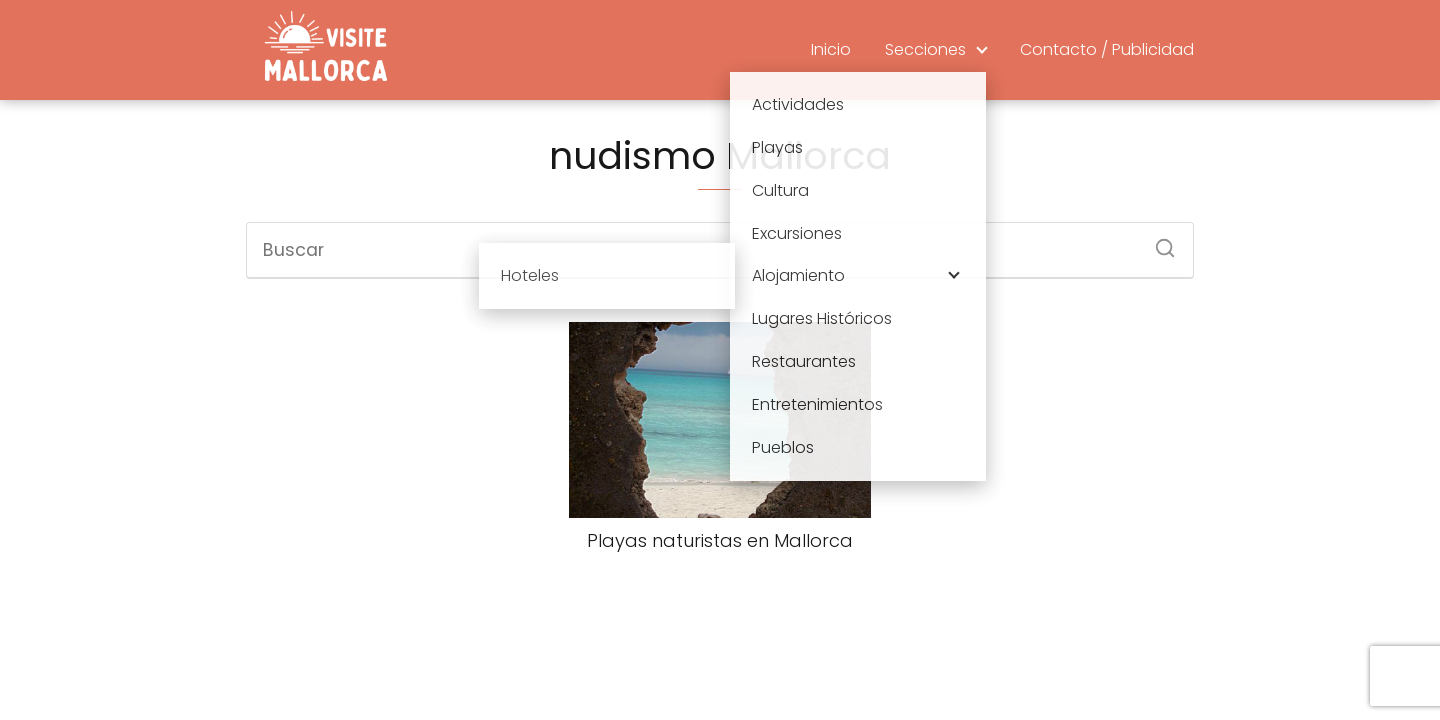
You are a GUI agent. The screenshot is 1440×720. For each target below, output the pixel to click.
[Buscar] (1158, 242)
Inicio (831, 49)
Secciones (925, 49)
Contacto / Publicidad (1107, 49)
